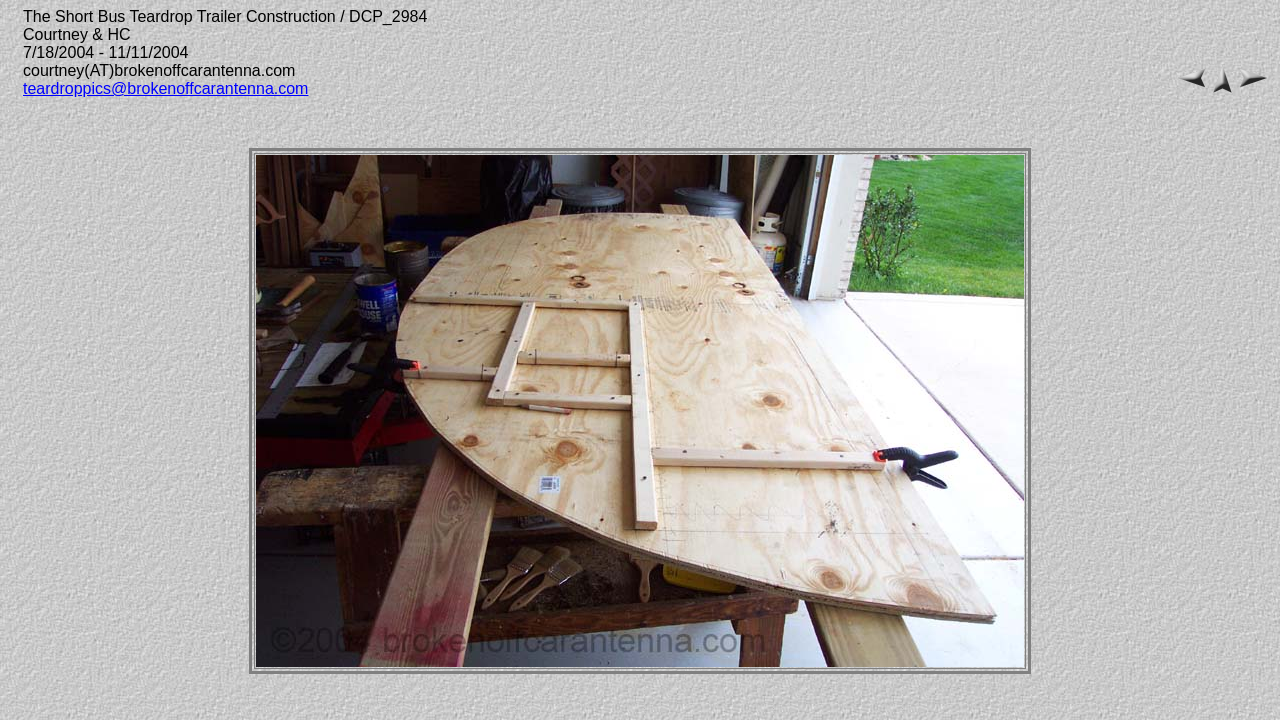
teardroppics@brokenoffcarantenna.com (165, 88)
